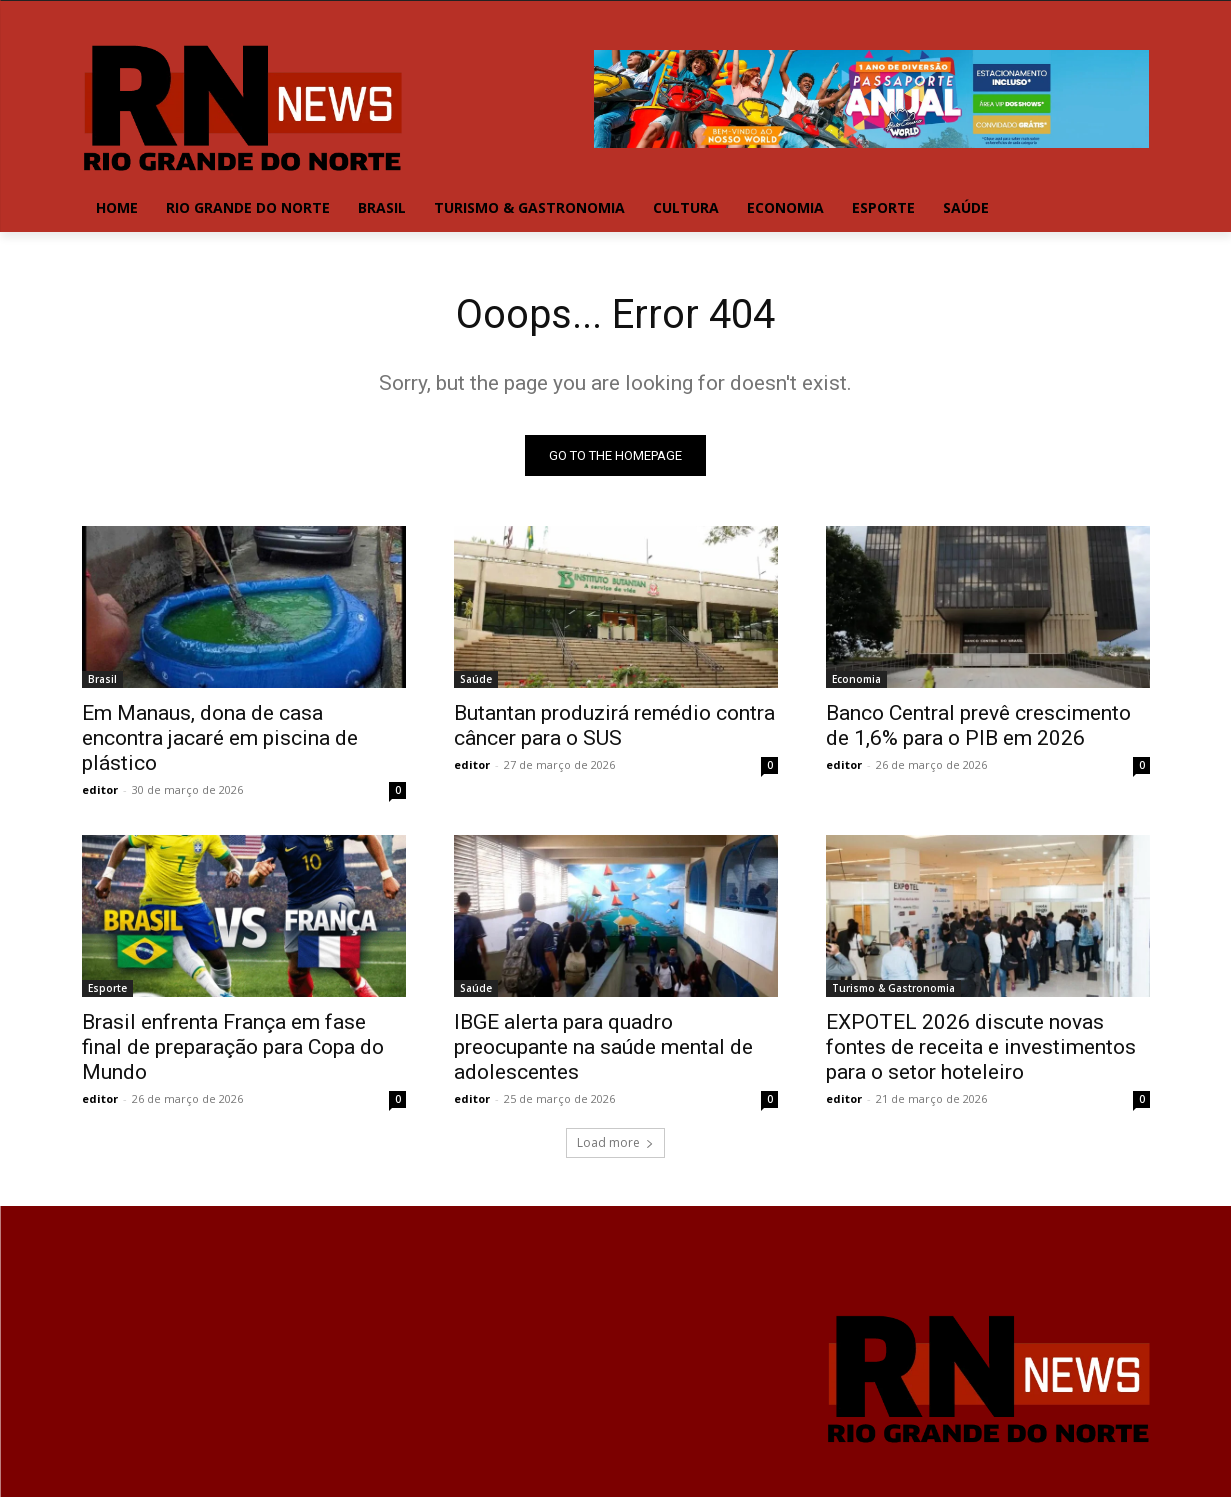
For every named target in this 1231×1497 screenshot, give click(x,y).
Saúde (476, 679)
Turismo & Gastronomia (893, 988)
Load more (615, 1142)
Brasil (102, 679)
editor (100, 789)
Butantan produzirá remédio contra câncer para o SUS (614, 725)
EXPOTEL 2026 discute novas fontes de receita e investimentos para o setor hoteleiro (981, 1047)
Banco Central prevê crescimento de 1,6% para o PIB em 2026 (978, 725)
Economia (856, 679)
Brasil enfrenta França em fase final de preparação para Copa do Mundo (233, 1047)
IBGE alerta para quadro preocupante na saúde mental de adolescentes (603, 1047)
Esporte (107, 988)
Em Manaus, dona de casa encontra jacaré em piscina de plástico (220, 738)
